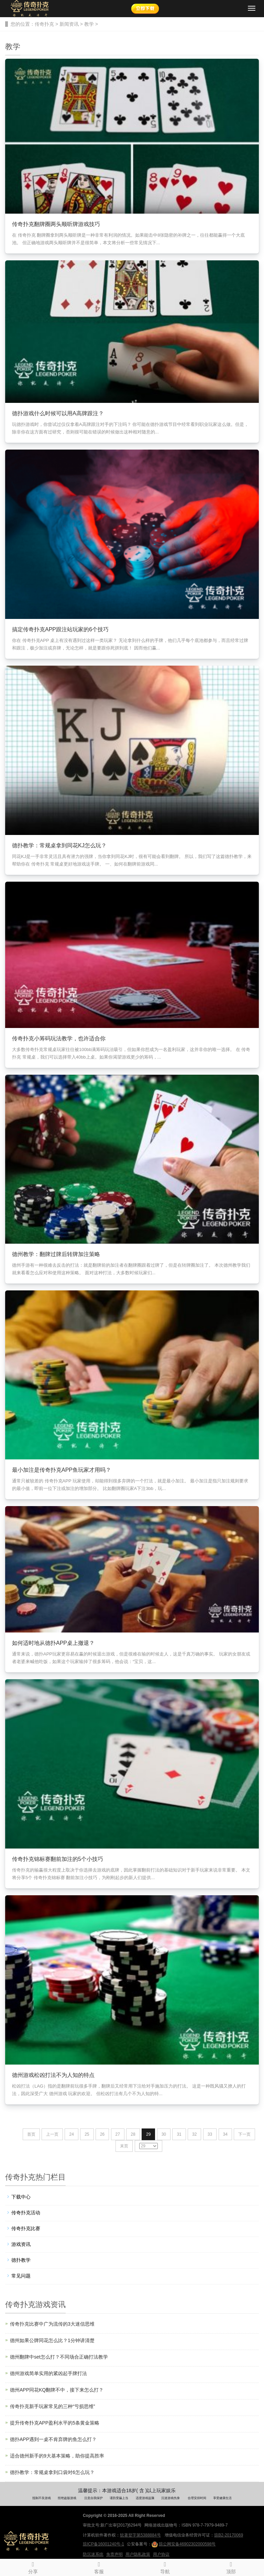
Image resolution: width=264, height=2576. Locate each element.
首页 (31, 2134)
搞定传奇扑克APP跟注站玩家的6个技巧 (60, 629)
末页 (124, 2146)
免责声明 (114, 2554)
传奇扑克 (44, 24)
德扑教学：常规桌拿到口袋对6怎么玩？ (52, 2472)
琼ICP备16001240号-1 (103, 2544)
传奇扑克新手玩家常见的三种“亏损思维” (52, 2406)
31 (179, 2134)
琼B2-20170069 (228, 2535)
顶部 (231, 2566)
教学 (89, 24)
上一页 (52, 2134)
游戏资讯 (21, 2244)
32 (194, 2134)
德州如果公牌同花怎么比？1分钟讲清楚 (52, 2340)
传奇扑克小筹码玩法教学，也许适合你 (59, 1038)
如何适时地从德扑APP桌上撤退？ (53, 1643)
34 (225, 2134)
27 (118, 2134)
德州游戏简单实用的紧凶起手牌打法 (48, 2373)
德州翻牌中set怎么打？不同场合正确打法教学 (59, 2357)
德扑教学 (21, 2260)
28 (133, 2134)
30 (164, 2134)
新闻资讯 (69, 24)
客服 (99, 2566)
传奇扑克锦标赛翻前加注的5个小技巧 (57, 1859)
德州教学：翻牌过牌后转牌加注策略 (56, 1254)
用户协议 (161, 2554)
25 (87, 2134)
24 (71, 2134)
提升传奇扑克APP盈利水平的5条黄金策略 (54, 2423)
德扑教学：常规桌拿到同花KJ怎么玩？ (59, 845)
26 (102, 2134)
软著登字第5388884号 (140, 2535)
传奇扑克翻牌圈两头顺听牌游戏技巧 (56, 224)
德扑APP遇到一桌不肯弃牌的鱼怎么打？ (53, 2439)
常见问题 (21, 2276)
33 (210, 2134)
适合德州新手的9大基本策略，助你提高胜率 (57, 2456)
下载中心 (21, 2197)
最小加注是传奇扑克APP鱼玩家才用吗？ (61, 1470)
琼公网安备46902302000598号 (184, 2544)
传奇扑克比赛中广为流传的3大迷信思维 (52, 2324)
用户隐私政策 (137, 2554)
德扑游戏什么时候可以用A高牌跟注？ (58, 413)
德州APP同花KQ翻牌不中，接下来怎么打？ (56, 2390)
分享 (33, 2566)
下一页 (244, 2134)
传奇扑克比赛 (25, 2228)
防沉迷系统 (93, 2554)
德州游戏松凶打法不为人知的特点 (53, 2075)
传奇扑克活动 (25, 2212)
